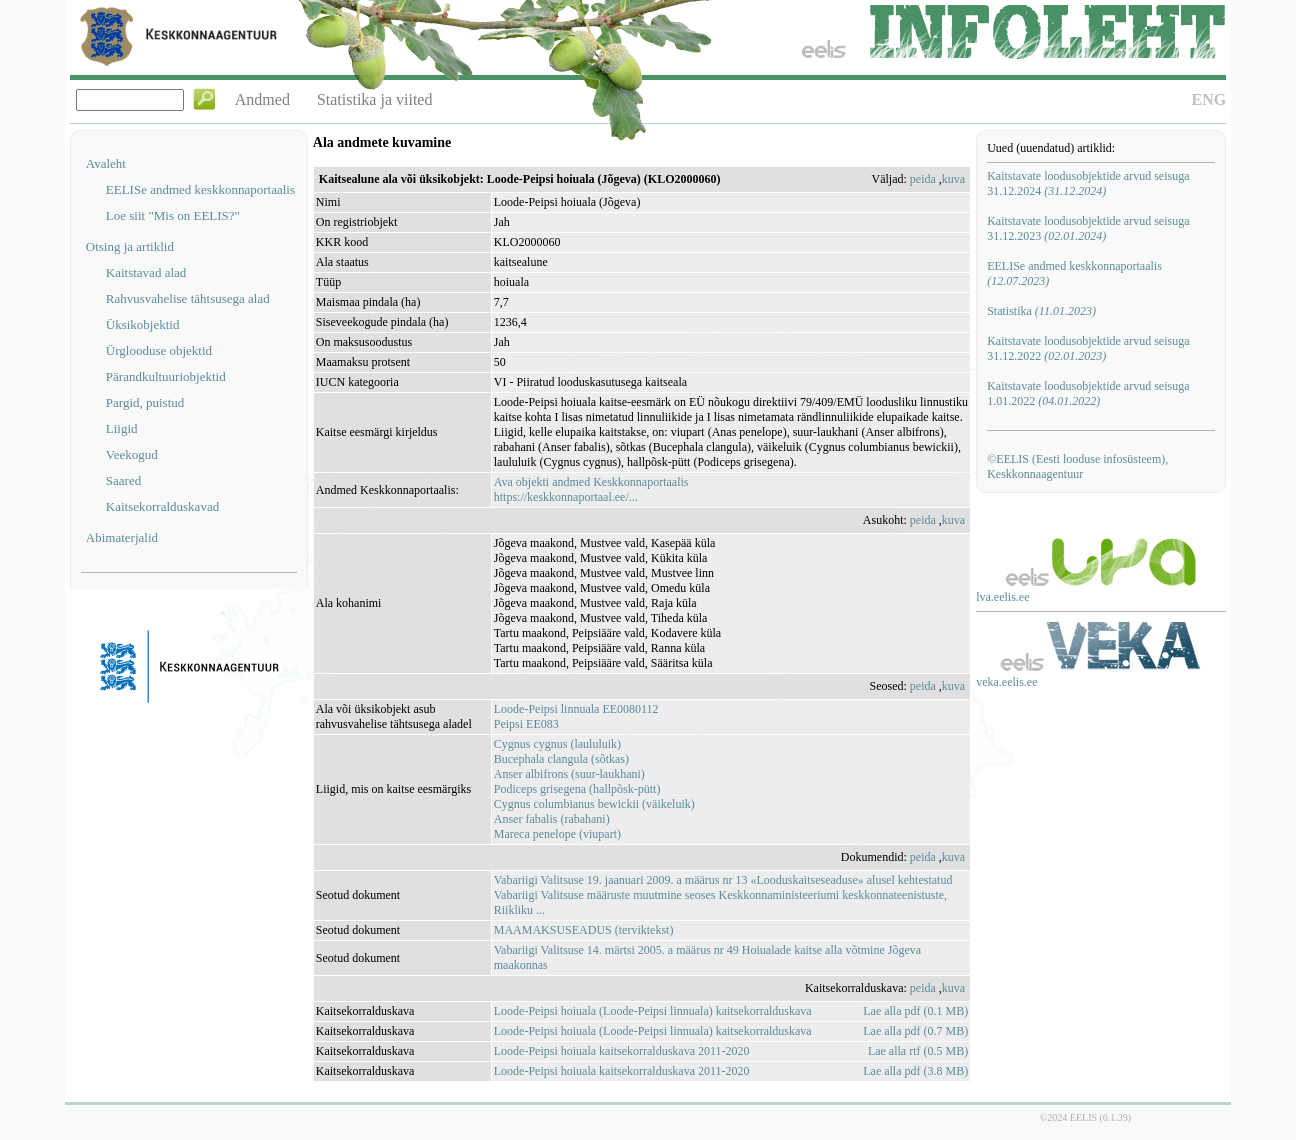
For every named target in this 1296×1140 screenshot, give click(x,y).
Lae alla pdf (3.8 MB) (915, 1071)
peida (923, 179)
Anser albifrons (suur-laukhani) (569, 774)
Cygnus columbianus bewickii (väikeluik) (594, 804)
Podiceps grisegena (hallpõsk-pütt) (577, 789)
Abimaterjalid (122, 537)
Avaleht (106, 163)
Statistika (1041, 311)
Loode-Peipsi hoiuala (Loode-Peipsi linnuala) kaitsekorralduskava (653, 1011)
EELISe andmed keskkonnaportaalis (200, 189)
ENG (1209, 99)
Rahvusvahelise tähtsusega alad (188, 298)
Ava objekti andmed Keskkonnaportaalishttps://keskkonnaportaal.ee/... (591, 489)
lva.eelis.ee (1002, 597)
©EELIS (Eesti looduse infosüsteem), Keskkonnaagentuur (1077, 466)
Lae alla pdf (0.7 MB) (915, 1031)
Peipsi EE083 (526, 724)
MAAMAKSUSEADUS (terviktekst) (584, 930)
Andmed (262, 99)
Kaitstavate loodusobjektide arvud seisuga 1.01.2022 (1088, 393)
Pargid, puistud (145, 402)
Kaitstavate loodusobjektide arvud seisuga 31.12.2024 (1088, 183)
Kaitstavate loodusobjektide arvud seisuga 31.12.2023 (1088, 228)
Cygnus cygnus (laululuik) (557, 744)
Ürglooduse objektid (159, 350)
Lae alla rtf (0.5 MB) (918, 1051)
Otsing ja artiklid (130, 246)
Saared (123, 480)
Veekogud (132, 454)
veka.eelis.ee (1006, 682)
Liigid (122, 428)
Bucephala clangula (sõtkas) (561, 759)
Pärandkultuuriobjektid (166, 376)
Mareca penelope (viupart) (557, 834)
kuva (953, 179)
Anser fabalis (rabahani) (552, 819)
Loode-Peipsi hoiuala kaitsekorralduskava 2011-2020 (622, 1051)
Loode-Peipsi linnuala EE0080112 (576, 709)
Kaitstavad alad (146, 272)
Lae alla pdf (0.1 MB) (915, 1011)
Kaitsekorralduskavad (162, 506)
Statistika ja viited (375, 99)
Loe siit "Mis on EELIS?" (173, 215)
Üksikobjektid (143, 324)
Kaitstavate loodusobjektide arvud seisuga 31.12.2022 (1088, 348)
